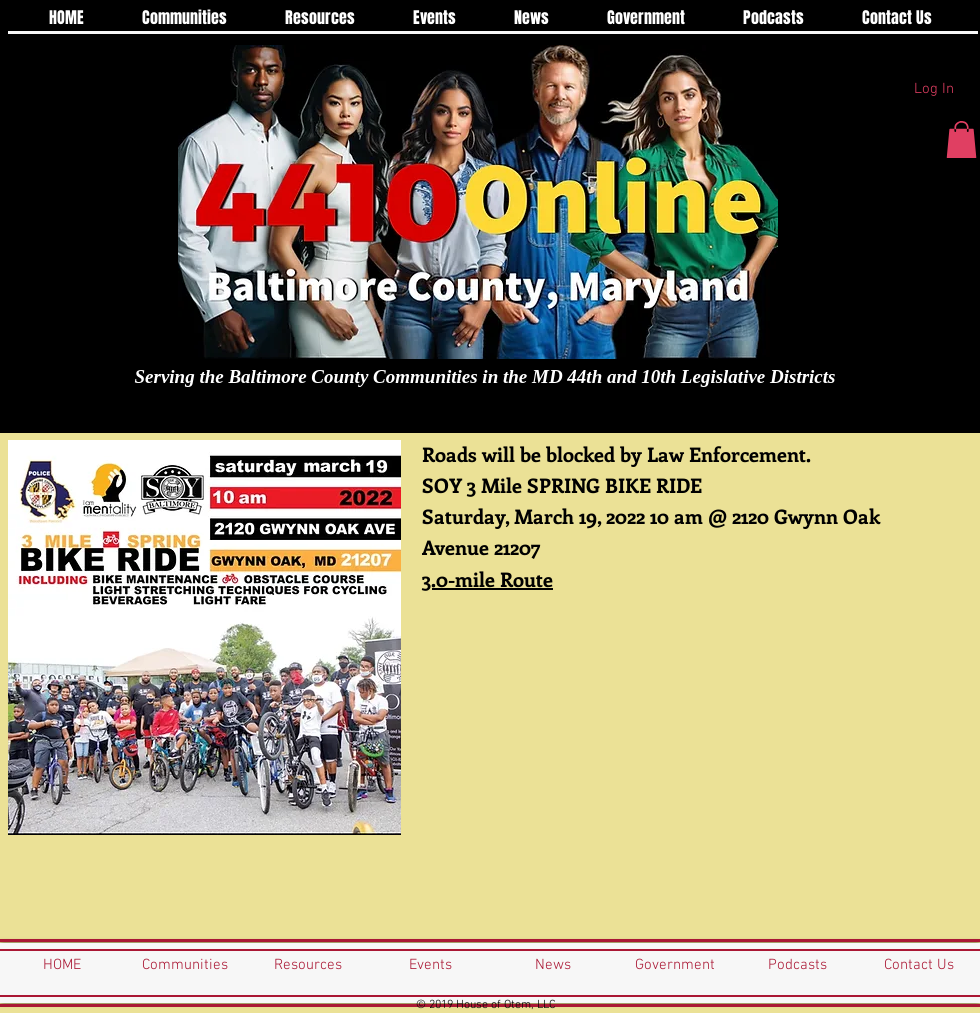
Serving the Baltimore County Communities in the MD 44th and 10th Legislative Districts (485, 376)
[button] (961, 139)
